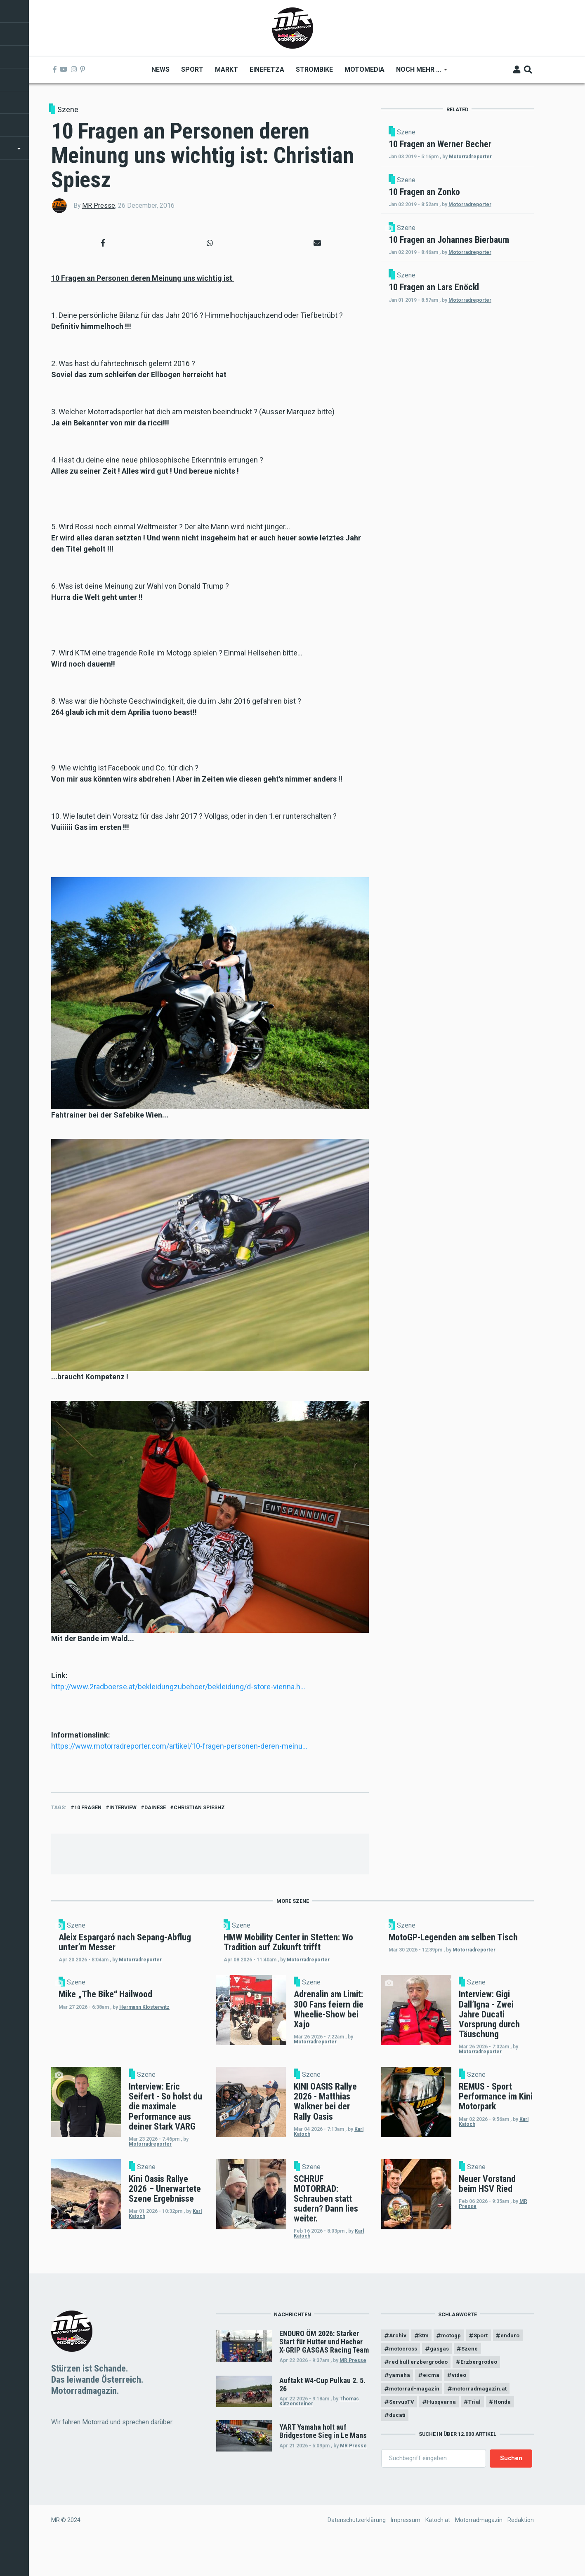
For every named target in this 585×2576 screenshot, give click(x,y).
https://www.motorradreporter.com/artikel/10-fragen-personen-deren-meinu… (179, 1746)
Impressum (405, 2552)
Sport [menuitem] (192, 69)
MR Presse (98, 205)
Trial (480, 2432)
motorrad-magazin (416, 2418)
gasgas (478, 2375)
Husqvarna (445, 2432)
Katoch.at (437, 2552)
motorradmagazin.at (485, 2418)
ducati (398, 2447)
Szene (67, 109)
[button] (102, 243)
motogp (456, 2361)
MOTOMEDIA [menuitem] (364, 69)
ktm (425, 2361)
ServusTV (402, 2432)
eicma (433, 2404)
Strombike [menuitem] (314, 69)
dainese (155, 1807)
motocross (438, 2375)
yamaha (400, 2404)
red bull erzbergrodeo (419, 2389)
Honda (509, 2432)
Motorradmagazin (478, 2552)
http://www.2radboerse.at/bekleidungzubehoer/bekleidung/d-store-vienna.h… (178, 1686)
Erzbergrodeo (483, 2389)
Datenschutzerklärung (357, 2552)
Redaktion (520, 2552)
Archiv (398, 2361)
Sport (488, 2361)
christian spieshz (199, 1807)
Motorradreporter (480, 171)
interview (123, 1807)
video (463, 2404)
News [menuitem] (160, 69)
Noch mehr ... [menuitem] (418, 72)
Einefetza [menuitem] (266, 69)
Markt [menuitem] (226, 69)
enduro (399, 2375)
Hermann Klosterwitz (154, 2047)
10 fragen (87, 1807)
